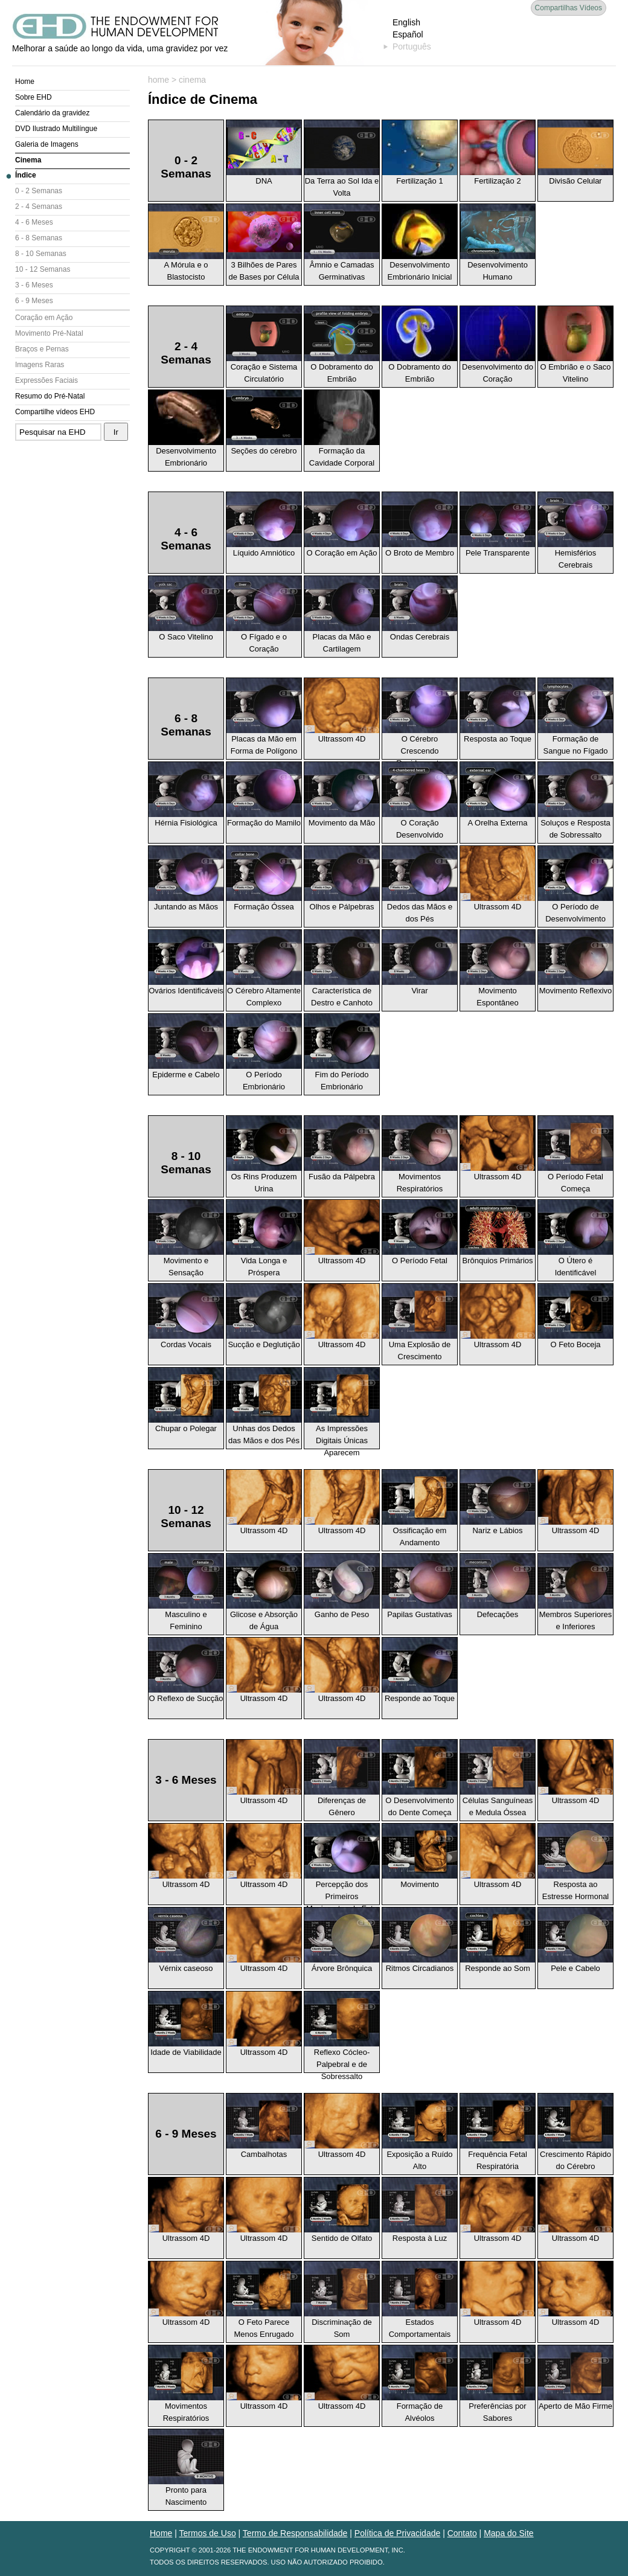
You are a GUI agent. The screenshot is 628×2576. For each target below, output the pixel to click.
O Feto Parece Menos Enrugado (263, 2300)
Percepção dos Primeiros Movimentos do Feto (341, 1864)
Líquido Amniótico (263, 524)
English (406, 22)
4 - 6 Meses (34, 222)
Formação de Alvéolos (419, 2384)
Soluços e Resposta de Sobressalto (575, 800)
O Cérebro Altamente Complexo (263, 968)
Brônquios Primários (497, 1232)
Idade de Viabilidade (186, 2024)
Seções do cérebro (263, 422)
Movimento (419, 1856)
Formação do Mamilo (263, 794)
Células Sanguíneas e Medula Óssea (497, 1778)
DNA (263, 152)
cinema (192, 80)
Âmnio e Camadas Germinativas (341, 242)
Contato (462, 2533)
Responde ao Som (497, 1940)
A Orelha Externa (497, 794)
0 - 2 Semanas (38, 191)
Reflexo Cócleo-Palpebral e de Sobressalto (341, 2031)
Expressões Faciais (46, 380)
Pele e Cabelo (575, 1940)
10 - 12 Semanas (42, 269)
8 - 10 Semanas (40, 253)
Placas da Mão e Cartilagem (341, 614)
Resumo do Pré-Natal (50, 396)
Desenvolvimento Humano (497, 242)
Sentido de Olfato (341, 2210)
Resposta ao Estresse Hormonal (575, 1862)
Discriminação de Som (341, 2300)
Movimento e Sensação (186, 1238)
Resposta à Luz (419, 2210)
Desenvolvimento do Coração (497, 344)
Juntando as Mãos (186, 878)
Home (24, 81)
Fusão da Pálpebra (341, 1148)
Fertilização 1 (419, 152)
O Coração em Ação (341, 524)
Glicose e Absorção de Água (263, 1592)
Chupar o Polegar (186, 1400)
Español (407, 34)
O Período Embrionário (263, 1052)
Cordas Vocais (186, 1316)
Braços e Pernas (42, 349)
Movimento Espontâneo (497, 968)
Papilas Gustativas (419, 1586)
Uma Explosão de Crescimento (419, 1322)
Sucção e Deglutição (263, 1316)
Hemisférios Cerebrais (575, 530)
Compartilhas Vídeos (568, 8)
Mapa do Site (509, 2533)
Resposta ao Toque (497, 710)
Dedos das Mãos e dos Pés (419, 884)
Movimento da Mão (341, 794)
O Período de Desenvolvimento (575, 884)
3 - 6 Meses (34, 285)
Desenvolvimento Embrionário (186, 428)
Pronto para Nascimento (186, 2468)
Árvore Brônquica (341, 1940)
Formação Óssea (263, 878)
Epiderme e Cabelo (186, 1046)
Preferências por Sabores (497, 2384)
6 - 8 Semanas (38, 238)
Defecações (497, 1586)
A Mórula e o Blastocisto (186, 242)
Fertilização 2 (497, 152)
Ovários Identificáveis (186, 962)
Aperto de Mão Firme (575, 2378)
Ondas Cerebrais (419, 608)
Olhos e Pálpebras (341, 878)
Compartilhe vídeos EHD (55, 412)
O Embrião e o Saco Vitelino (575, 344)
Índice (25, 175)
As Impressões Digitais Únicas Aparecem (341, 1408)
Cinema (28, 160)
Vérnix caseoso (186, 1940)
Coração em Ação (43, 317)
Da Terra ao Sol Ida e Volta (341, 158)
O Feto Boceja (575, 1316)
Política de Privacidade (397, 2533)
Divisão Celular (575, 152)
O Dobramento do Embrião (341, 344)
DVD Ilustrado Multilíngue (56, 128)
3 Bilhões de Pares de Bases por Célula (263, 242)
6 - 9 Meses (34, 300)
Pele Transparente (497, 524)
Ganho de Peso (341, 1586)
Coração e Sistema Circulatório (263, 344)
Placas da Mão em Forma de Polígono (263, 716)
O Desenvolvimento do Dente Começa (419, 1778)
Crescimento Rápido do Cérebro (575, 2132)
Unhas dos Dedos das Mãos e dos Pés (263, 1406)
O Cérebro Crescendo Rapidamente (419, 718)
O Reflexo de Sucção (186, 1670)
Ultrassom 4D (341, 710)
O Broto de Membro (419, 524)
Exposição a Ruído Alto (419, 2132)
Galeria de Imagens (46, 144)
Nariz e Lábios (497, 1502)
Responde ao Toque (419, 1670)
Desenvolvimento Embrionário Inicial (419, 242)
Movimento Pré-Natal (49, 333)
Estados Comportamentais (419, 2300)
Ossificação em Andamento (419, 1508)
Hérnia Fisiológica (186, 794)
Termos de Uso (207, 2533)
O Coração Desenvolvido (419, 800)
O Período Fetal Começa (575, 1154)
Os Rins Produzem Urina (263, 1154)
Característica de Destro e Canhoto (341, 968)
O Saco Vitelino (186, 608)
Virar (419, 962)
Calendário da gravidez (52, 113)
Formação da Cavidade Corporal (341, 428)
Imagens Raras (39, 364)
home (158, 80)
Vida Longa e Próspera (263, 1238)
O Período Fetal (419, 1232)
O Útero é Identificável (575, 1238)
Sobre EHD (33, 97)
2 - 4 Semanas (38, 206)
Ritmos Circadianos (419, 1940)
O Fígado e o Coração (263, 614)
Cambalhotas (263, 2126)
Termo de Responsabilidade (295, 2533)
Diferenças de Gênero (341, 1778)
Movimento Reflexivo (575, 962)
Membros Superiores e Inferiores (575, 1592)
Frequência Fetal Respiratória (497, 2132)
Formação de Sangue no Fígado (575, 716)
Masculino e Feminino (186, 1592)
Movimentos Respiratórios (419, 1154)
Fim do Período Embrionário (341, 1052)
